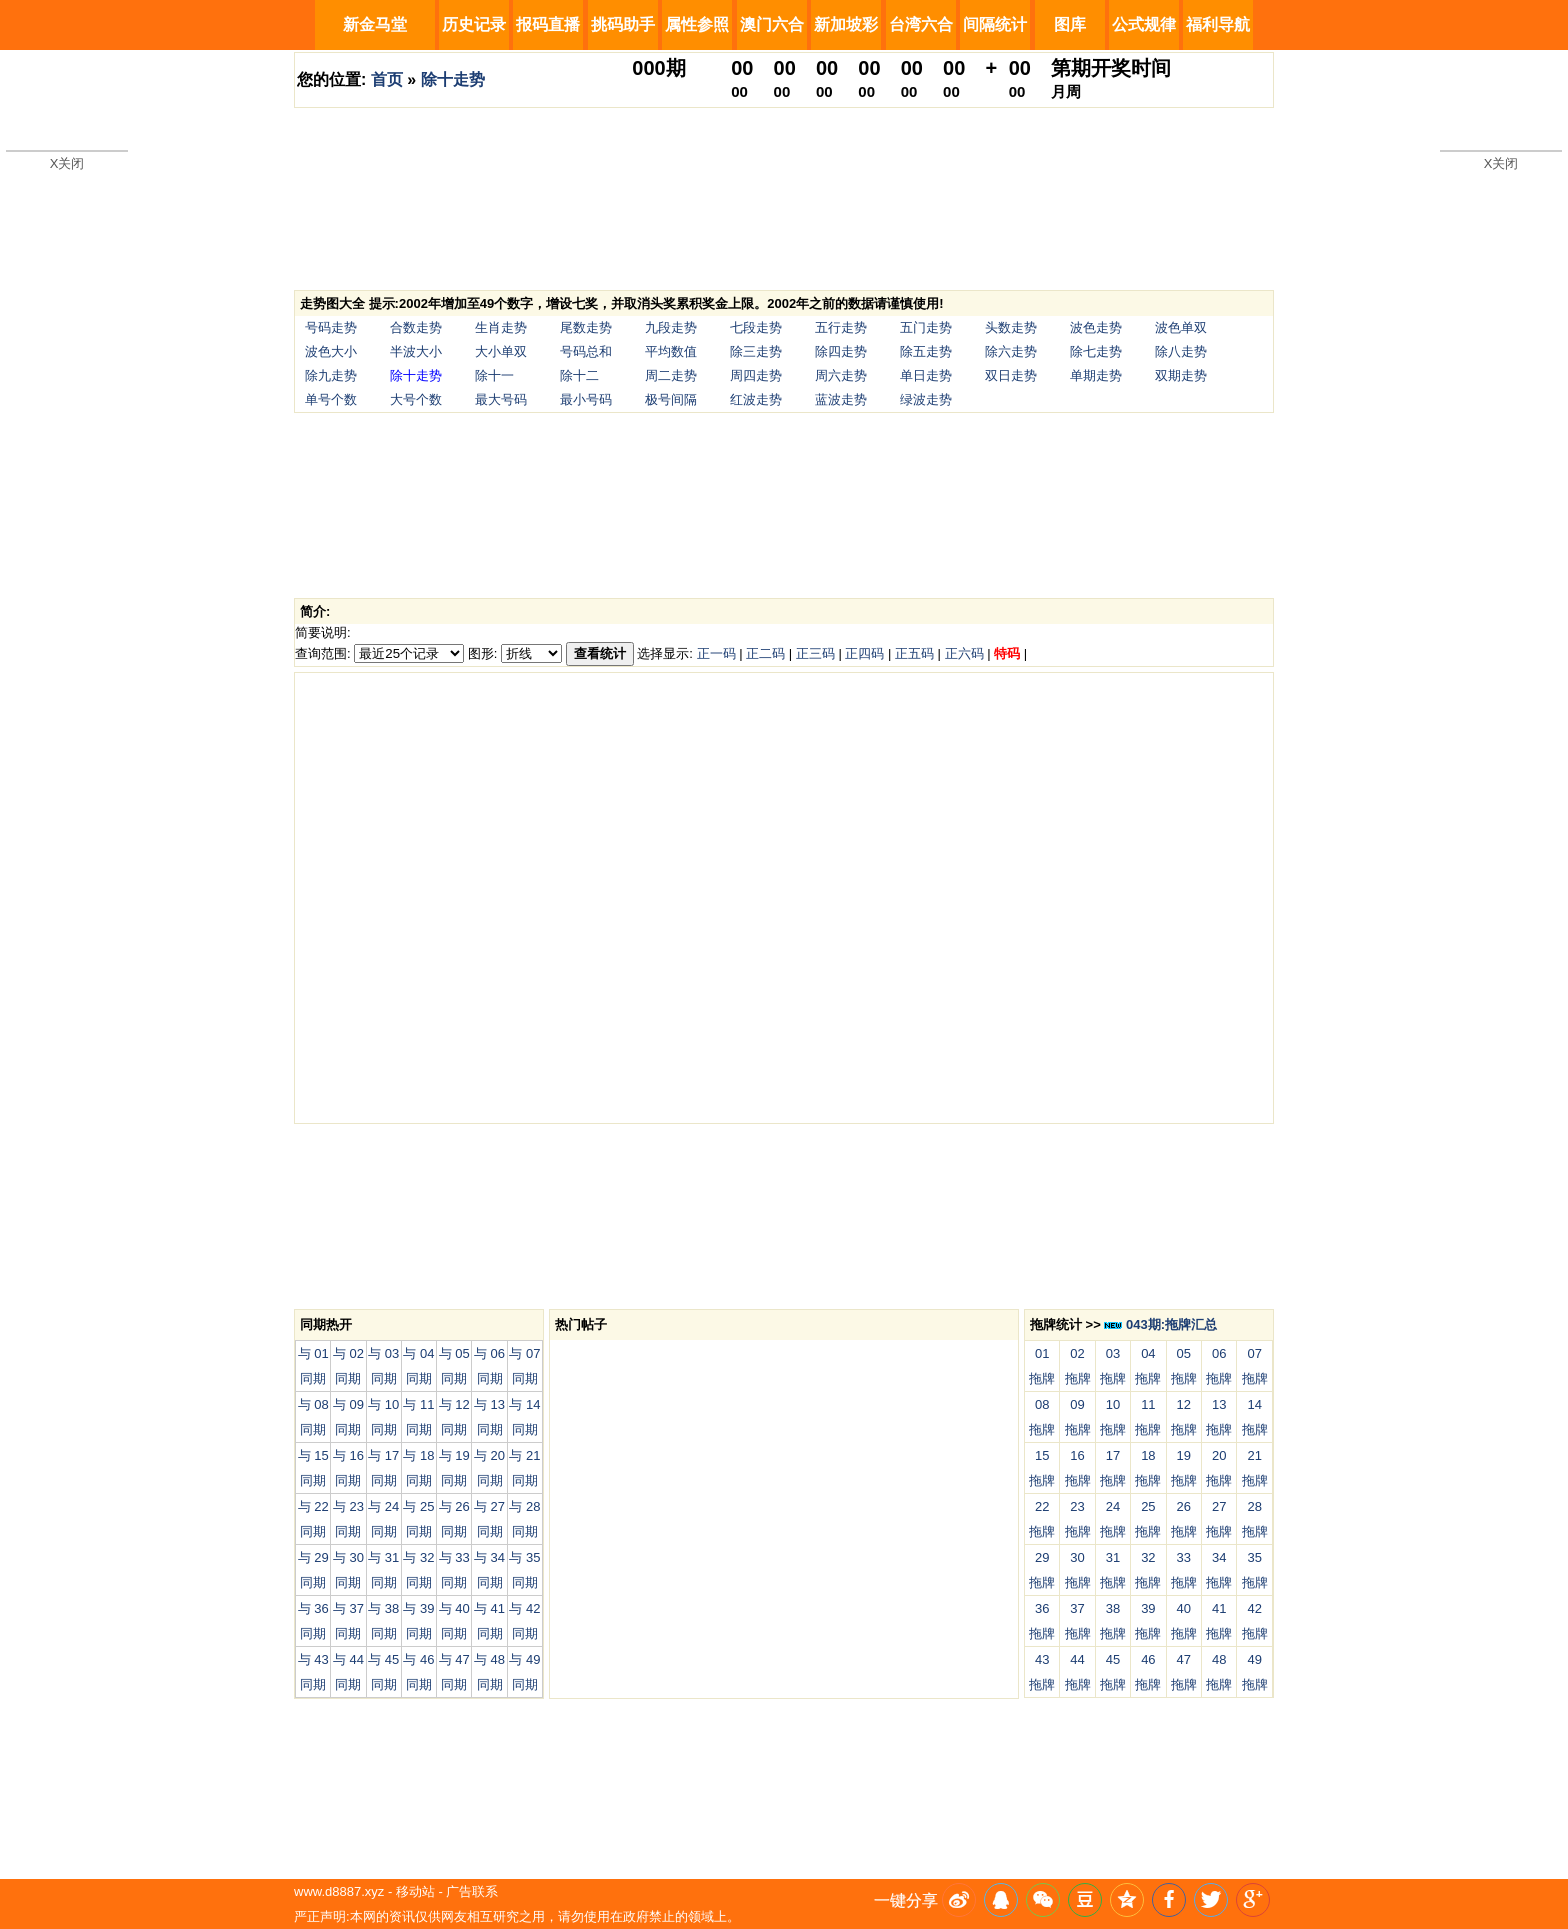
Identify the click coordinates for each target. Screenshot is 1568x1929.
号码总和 (586, 351)
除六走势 (1011, 351)
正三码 (815, 653)
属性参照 (697, 24)
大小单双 (501, 351)
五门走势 (926, 327)
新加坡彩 (846, 24)
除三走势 (756, 351)
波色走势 (1096, 327)
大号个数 (416, 399)
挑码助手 (623, 24)
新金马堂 (375, 24)
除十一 (494, 375)
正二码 (765, 653)
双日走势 (1011, 375)
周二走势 (671, 375)
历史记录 (474, 24)
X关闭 (67, 163)
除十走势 (453, 79)
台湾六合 (921, 24)
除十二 (579, 375)
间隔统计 (995, 24)
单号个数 (331, 399)
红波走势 (756, 399)
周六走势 (841, 375)
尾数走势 (586, 327)
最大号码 (501, 399)
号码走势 (331, 327)
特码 (1007, 653)
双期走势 (1181, 375)
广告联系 (472, 1891)
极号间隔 (671, 399)
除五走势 (926, 351)
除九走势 (331, 375)
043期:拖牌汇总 (1160, 1324)
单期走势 (1096, 375)
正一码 (716, 653)
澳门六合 (772, 24)
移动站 (415, 1891)
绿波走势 (926, 399)
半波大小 (416, 351)
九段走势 (671, 327)
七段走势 (756, 327)
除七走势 (1096, 351)
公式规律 (1144, 24)
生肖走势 (501, 327)
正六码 (964, 653)
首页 (387, 79)
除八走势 (1181, 351)
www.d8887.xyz (339, 1891)
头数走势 (1011, 327)
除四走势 (841, 351)
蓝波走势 (841, 399)
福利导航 (1218, 24)
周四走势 (756, 375)
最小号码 (586, 399)
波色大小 (331, 351)
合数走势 (416, 327)
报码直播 (548, 24)
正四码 (864, 653)
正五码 (914, 653)
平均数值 (671, 351)
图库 (1070, 24)
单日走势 (926, 375)
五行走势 (841, 327)
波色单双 (1181, 327)
